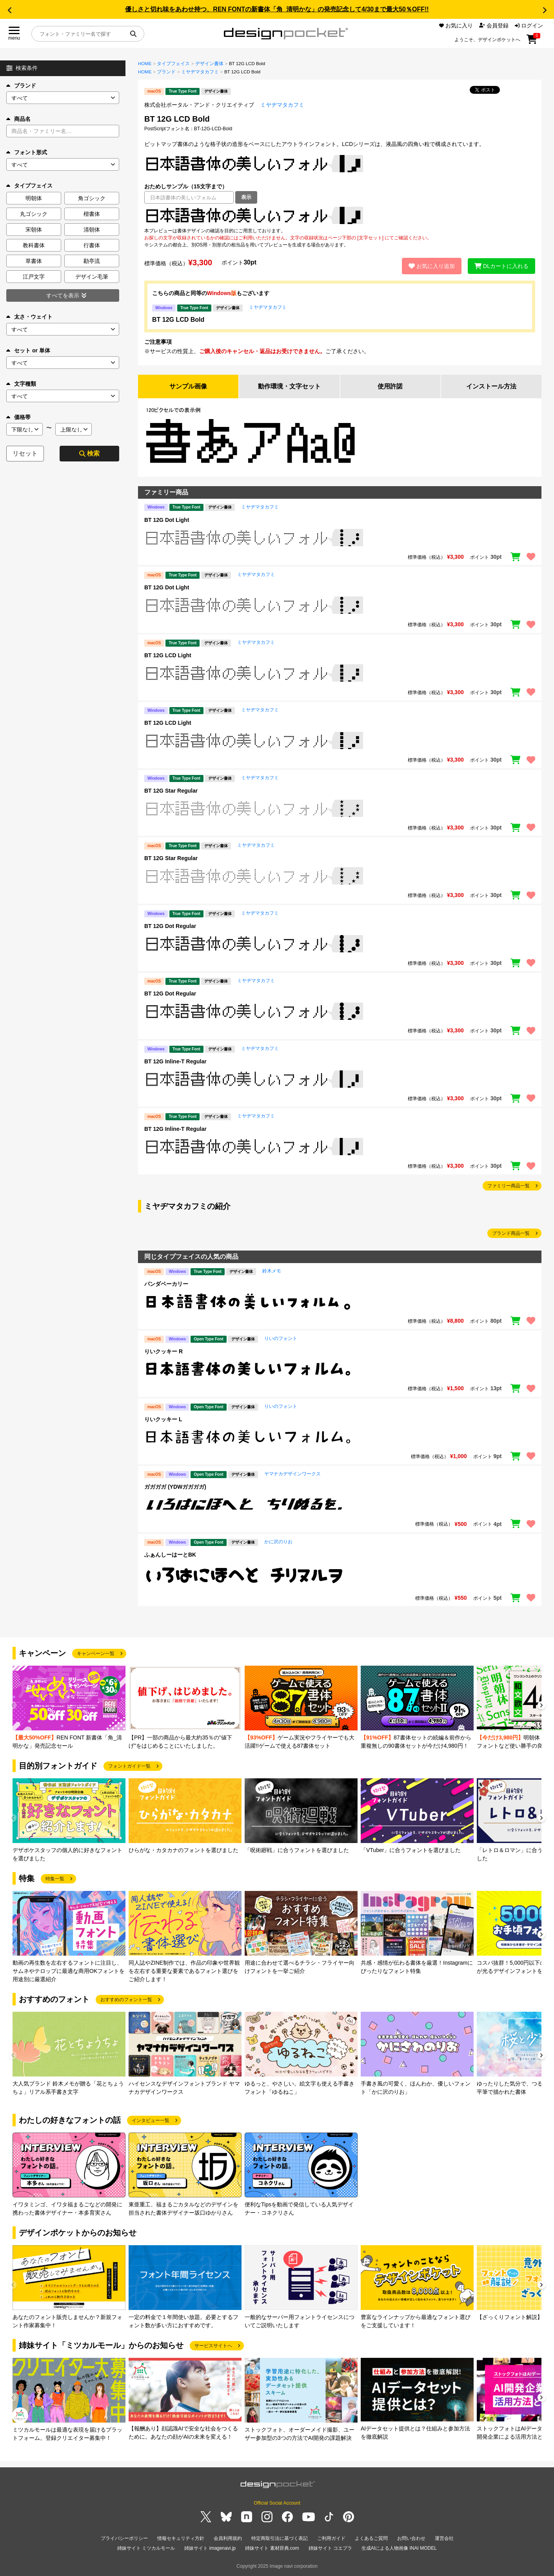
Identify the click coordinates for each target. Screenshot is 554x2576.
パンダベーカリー (166, 1284)
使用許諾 (390, 386)
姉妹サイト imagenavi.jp (210, 2548)
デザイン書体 (209, 63)
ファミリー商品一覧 (508, 1186)
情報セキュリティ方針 (180, 2538)
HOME (145, 63)
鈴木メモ (271, 1271)
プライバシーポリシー (124, 2538)
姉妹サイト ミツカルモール (146, 2548)
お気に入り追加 (432, 266)
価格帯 (18, 417)
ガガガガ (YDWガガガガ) (175, 1487)
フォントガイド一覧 (129, 1766)
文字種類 (21, 384)
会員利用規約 (228, 2538)
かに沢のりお (278, 1541)
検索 (89, 453)
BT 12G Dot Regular (170, 926)
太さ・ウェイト (29, 317)
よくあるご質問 (371, 2538)
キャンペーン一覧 (95, 1653)
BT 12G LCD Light (167, 655)
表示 (246, 197)
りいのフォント (280, 1338)
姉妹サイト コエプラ (330, 2548)
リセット (25, 453)
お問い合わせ (411, 2538)
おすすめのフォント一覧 (126, 1999)
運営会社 (444, 2538)
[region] (339, 215)
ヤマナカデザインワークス (292, 1474)
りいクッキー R (163, 1351)
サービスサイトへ (213, 2345)
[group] (69, 1708)
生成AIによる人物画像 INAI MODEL (399, 2548)
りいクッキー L (163, 1419)
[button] (9, 10)
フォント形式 (26, 152)
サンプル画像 (188, 386)
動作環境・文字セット (289, 386)
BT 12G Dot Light (166, 520)
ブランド (21, 85)
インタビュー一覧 (150, 2120)
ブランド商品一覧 (511, 1233)
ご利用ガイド (331, 2538)
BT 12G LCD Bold (178, 319)
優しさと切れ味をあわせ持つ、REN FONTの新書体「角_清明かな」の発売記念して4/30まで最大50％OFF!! (277, 9)
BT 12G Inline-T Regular (175, 1061)
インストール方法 (491, 386)
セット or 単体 (28, 350)
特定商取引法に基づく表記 (279, 2538)
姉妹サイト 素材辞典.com (272, 2548)
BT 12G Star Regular (171, 791)
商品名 (18, 119)
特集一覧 (54, 1878)
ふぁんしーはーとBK (170, 1554)
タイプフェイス (173, 63)
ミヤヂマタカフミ (200, 71)
